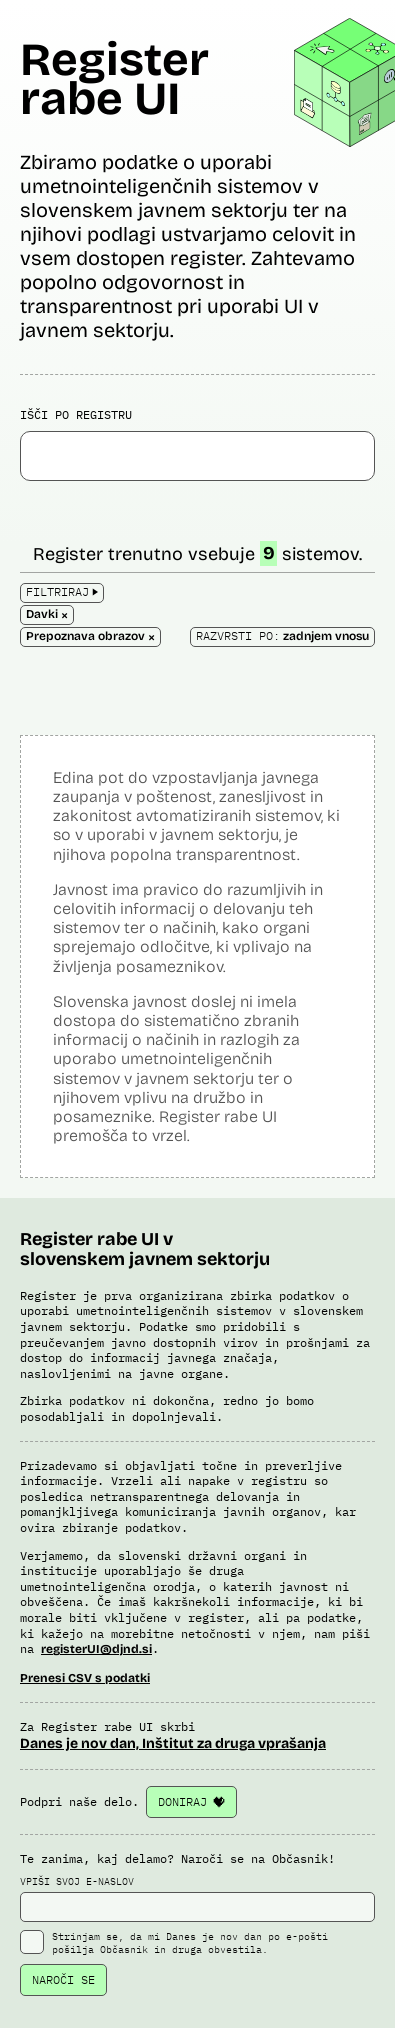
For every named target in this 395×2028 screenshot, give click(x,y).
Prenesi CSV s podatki (85, 1678)
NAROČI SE (63, 1979)
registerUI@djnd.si (96, 1649)
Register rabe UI (114, 79)
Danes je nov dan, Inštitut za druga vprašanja (173, 1743)
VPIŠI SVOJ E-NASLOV (197, 1899)
